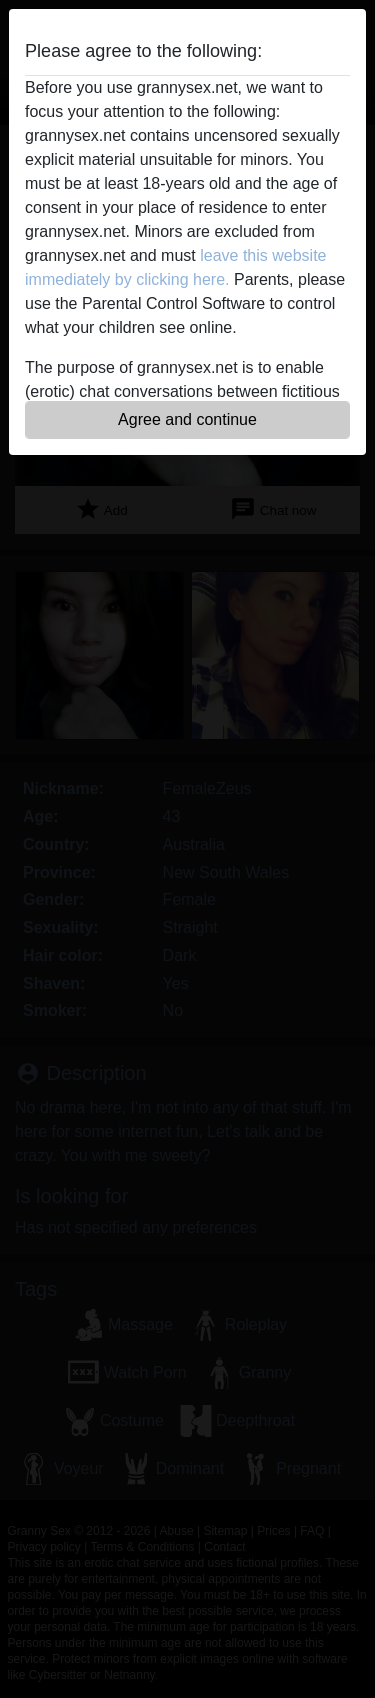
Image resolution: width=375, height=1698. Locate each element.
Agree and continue (187, 419)
